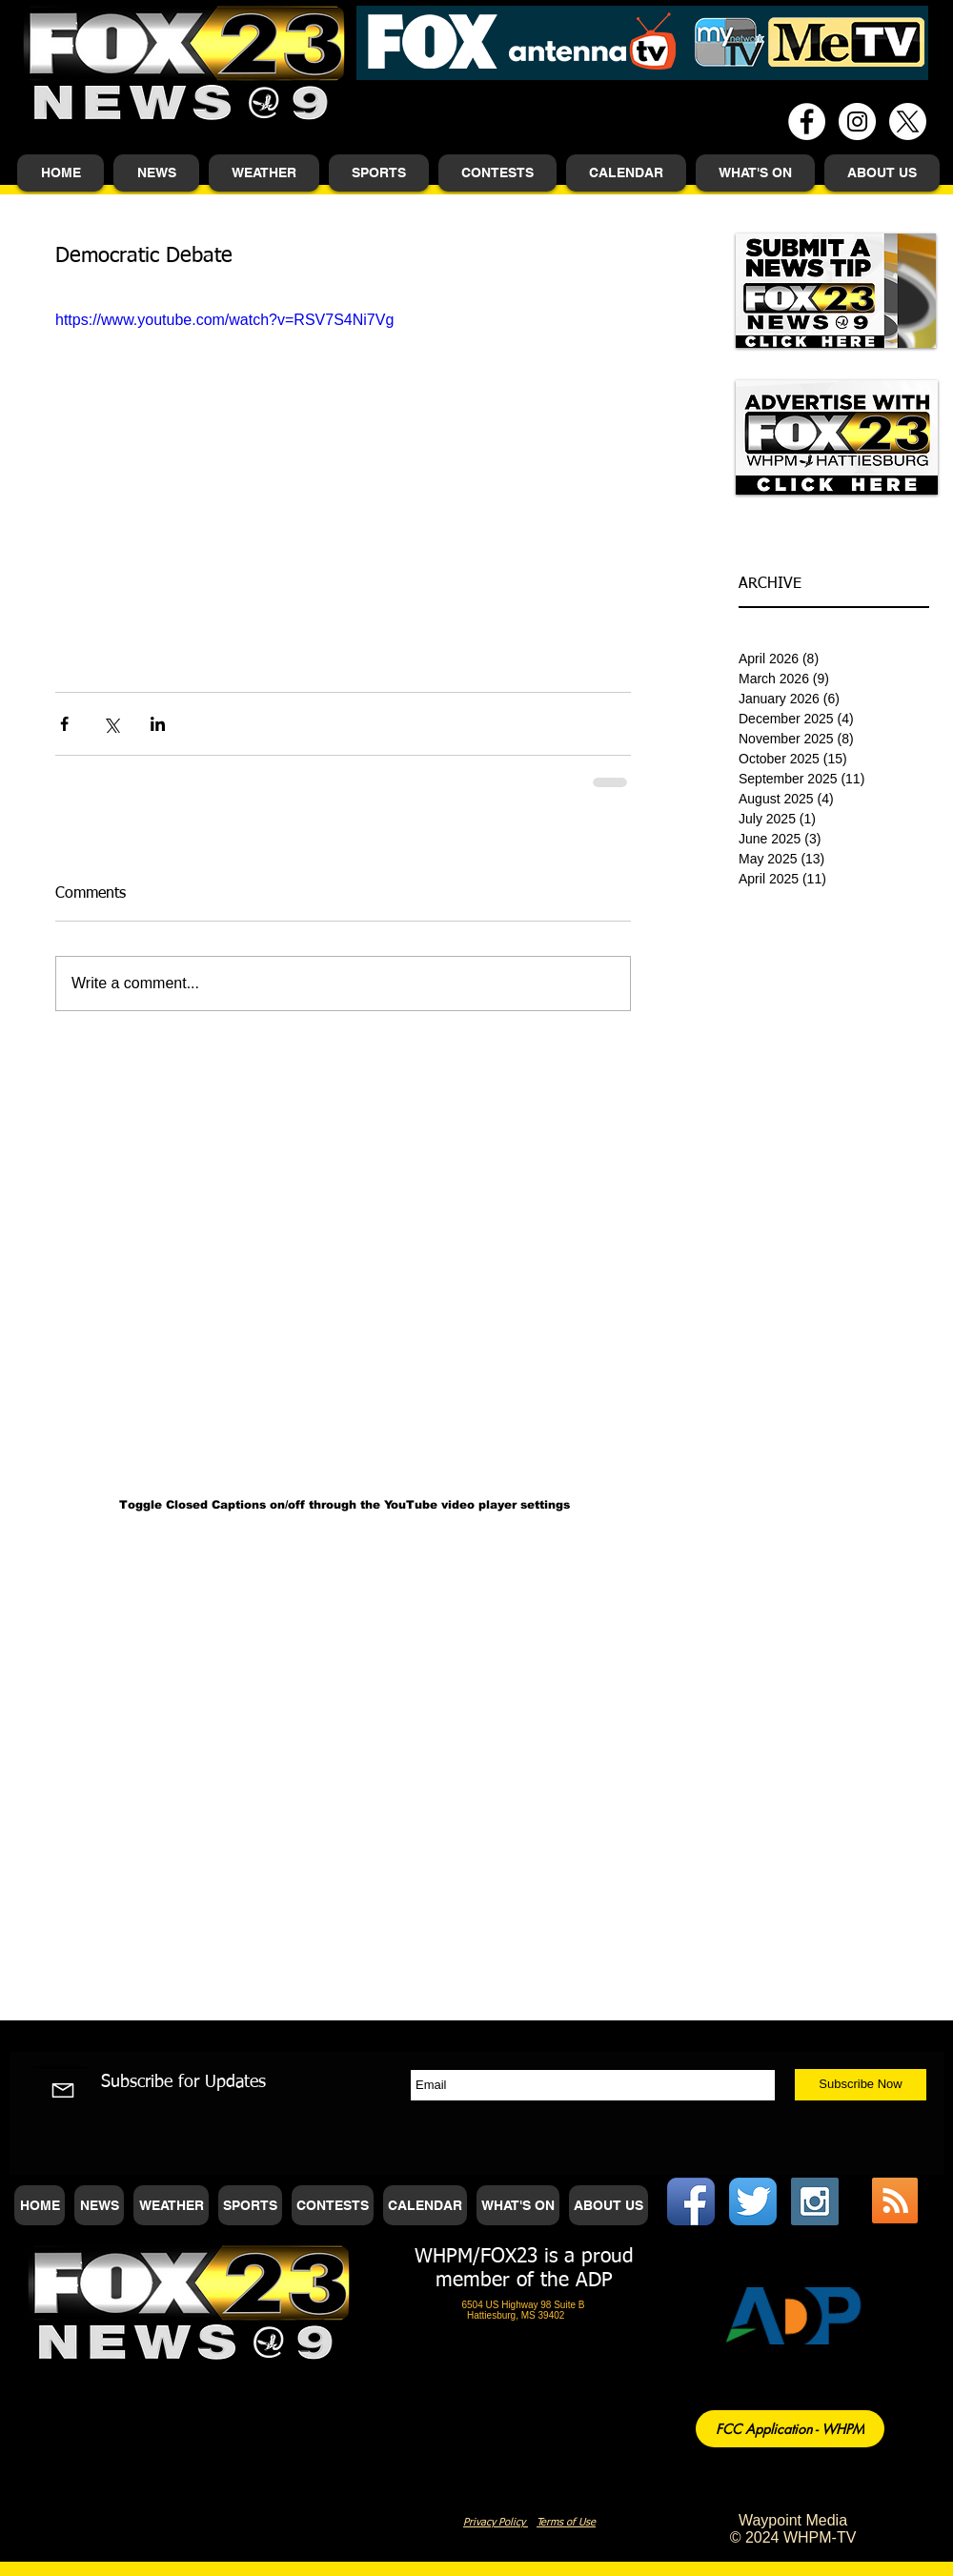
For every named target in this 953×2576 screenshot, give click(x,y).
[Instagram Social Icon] (815, 2201)
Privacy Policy (495, 2522)
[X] (907, 121)
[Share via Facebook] (64, 724)
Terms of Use (566, 2522)
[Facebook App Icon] (691, 2201)
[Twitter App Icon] (753, 2201)
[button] (156, 173)
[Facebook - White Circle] (806, 121)
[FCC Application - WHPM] (790, 2428)
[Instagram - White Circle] (857, 121)
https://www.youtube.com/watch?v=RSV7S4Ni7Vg (224, 320)
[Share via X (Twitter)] (111, 724)
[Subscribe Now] (860, 2084)
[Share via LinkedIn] (158, 724)
